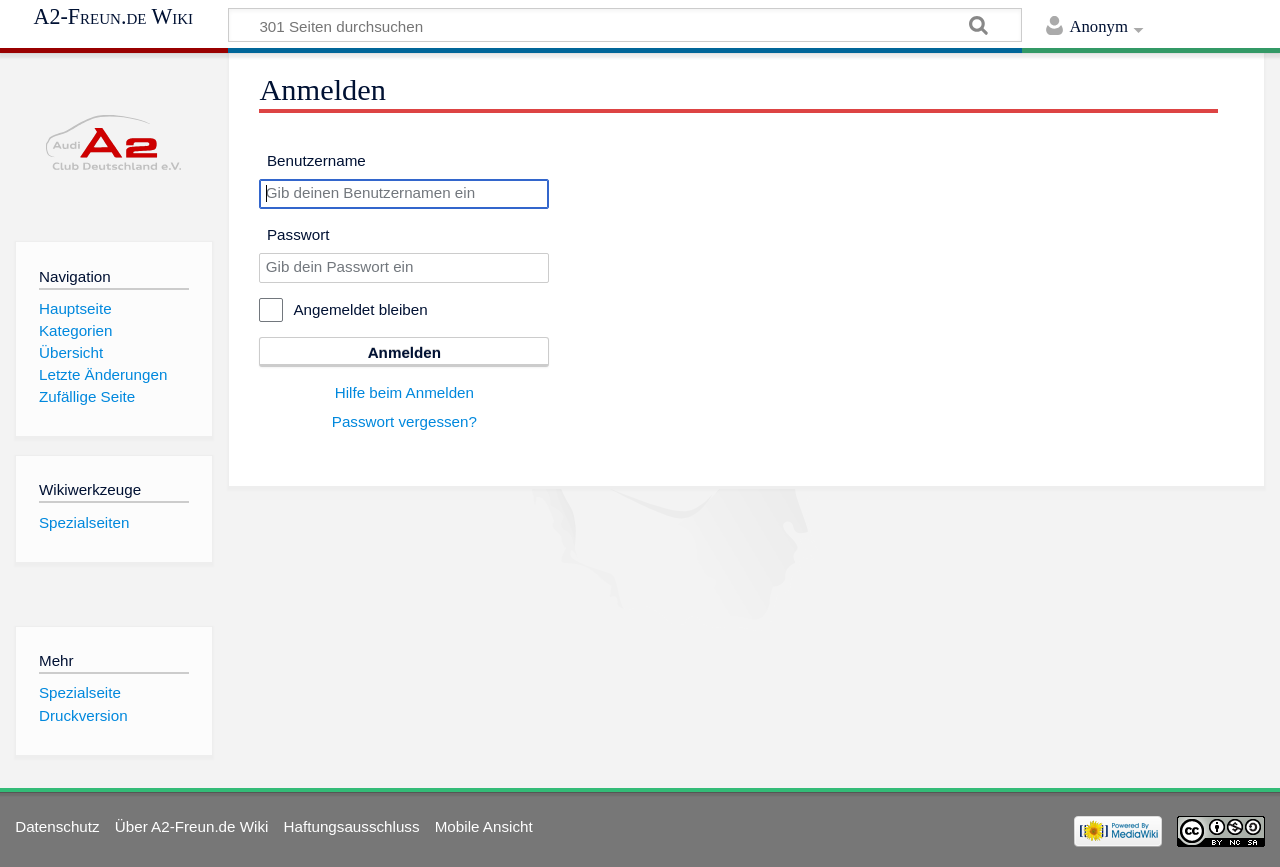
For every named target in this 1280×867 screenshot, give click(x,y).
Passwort (298, 234)
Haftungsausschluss (352, 826)
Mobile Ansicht (484, 826)
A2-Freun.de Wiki (114, 17)
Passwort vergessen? (404, 421)
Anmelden (404, 352)
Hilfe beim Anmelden (404, 392)
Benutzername (316, 160)
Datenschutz (57, 826)
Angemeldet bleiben (360, 309)
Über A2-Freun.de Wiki (192, 826)
